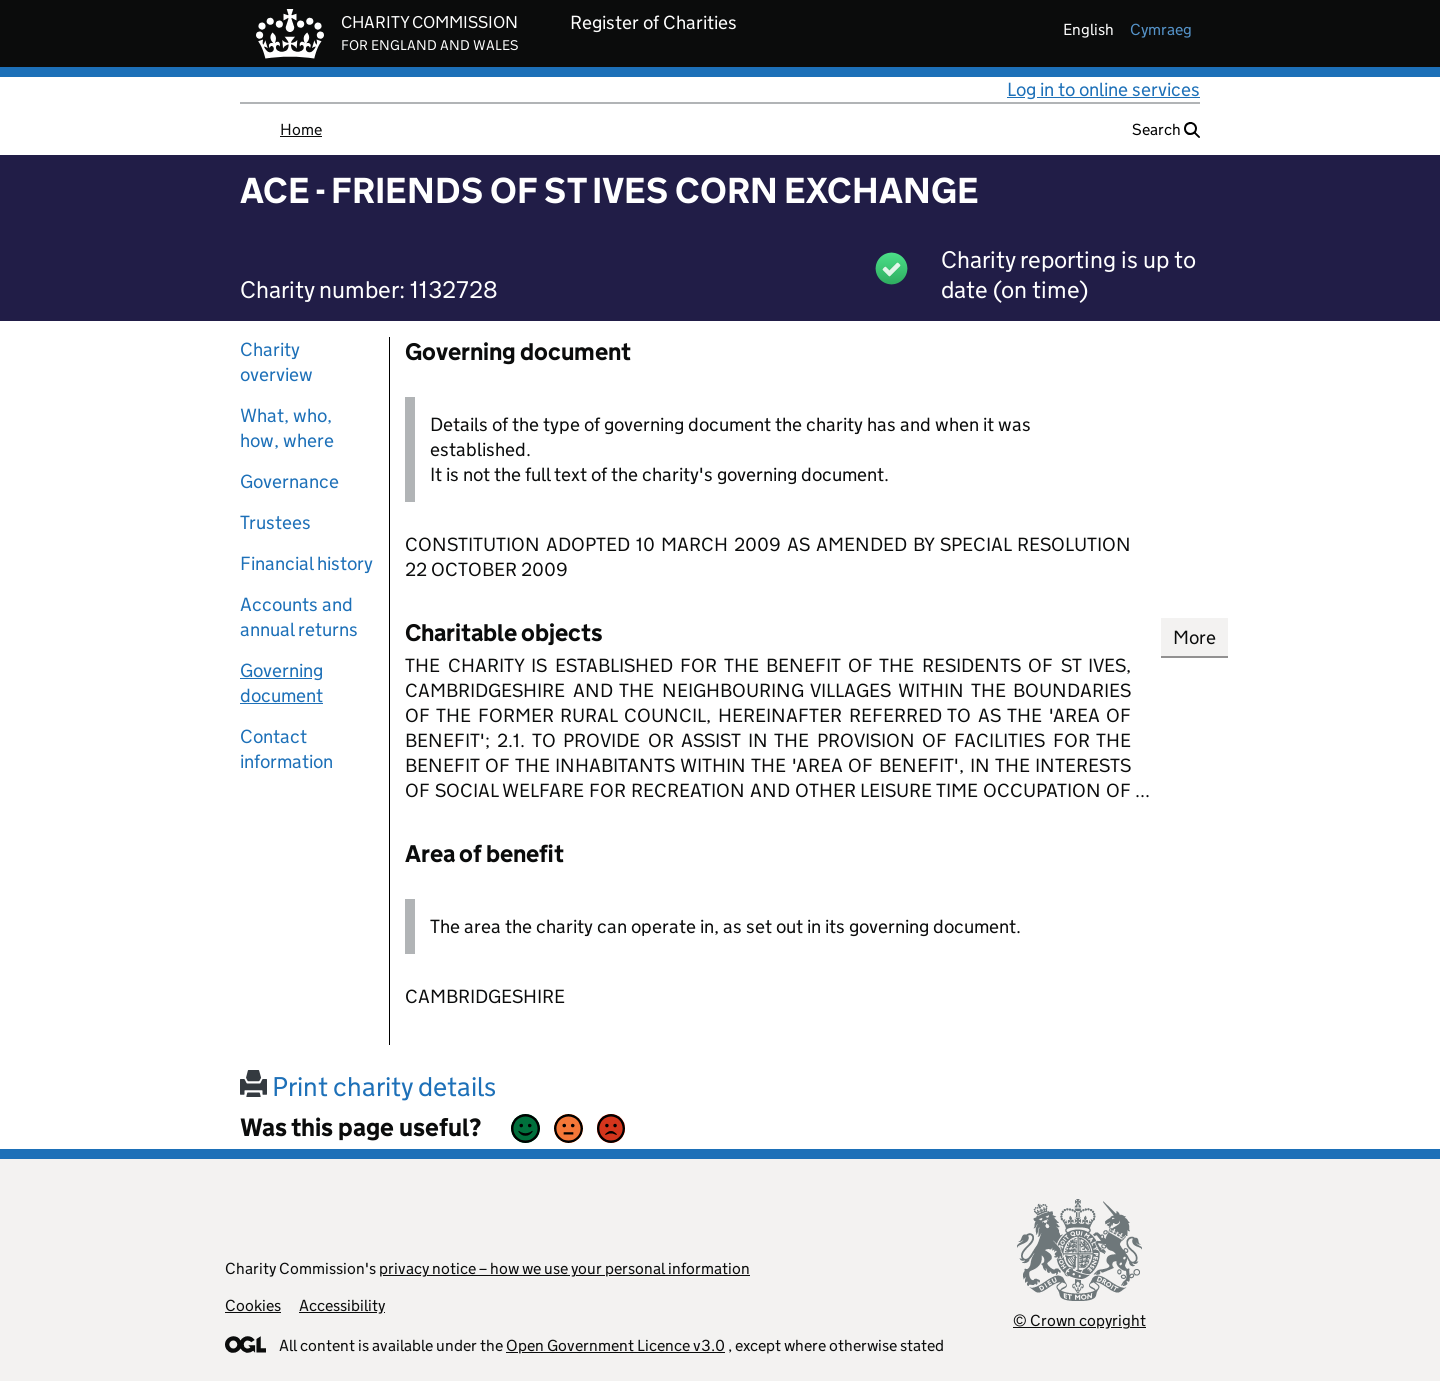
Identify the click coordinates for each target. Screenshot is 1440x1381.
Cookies (253, 1305)
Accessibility (342, 1305)
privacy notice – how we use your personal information (564, 1268)
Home (301, 129)
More (1194, 637)
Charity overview (276, 362)
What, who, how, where (287, 428)
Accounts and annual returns (299, 617)
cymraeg (1161, 29)
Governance (289, 481)
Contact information (286, 749)
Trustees (275, 522)
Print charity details (368, 1086)
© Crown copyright (1079, 1320)
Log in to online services (1103, 89)
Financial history (306, 563)
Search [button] (1166, 129)
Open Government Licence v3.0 (615, 1345)
